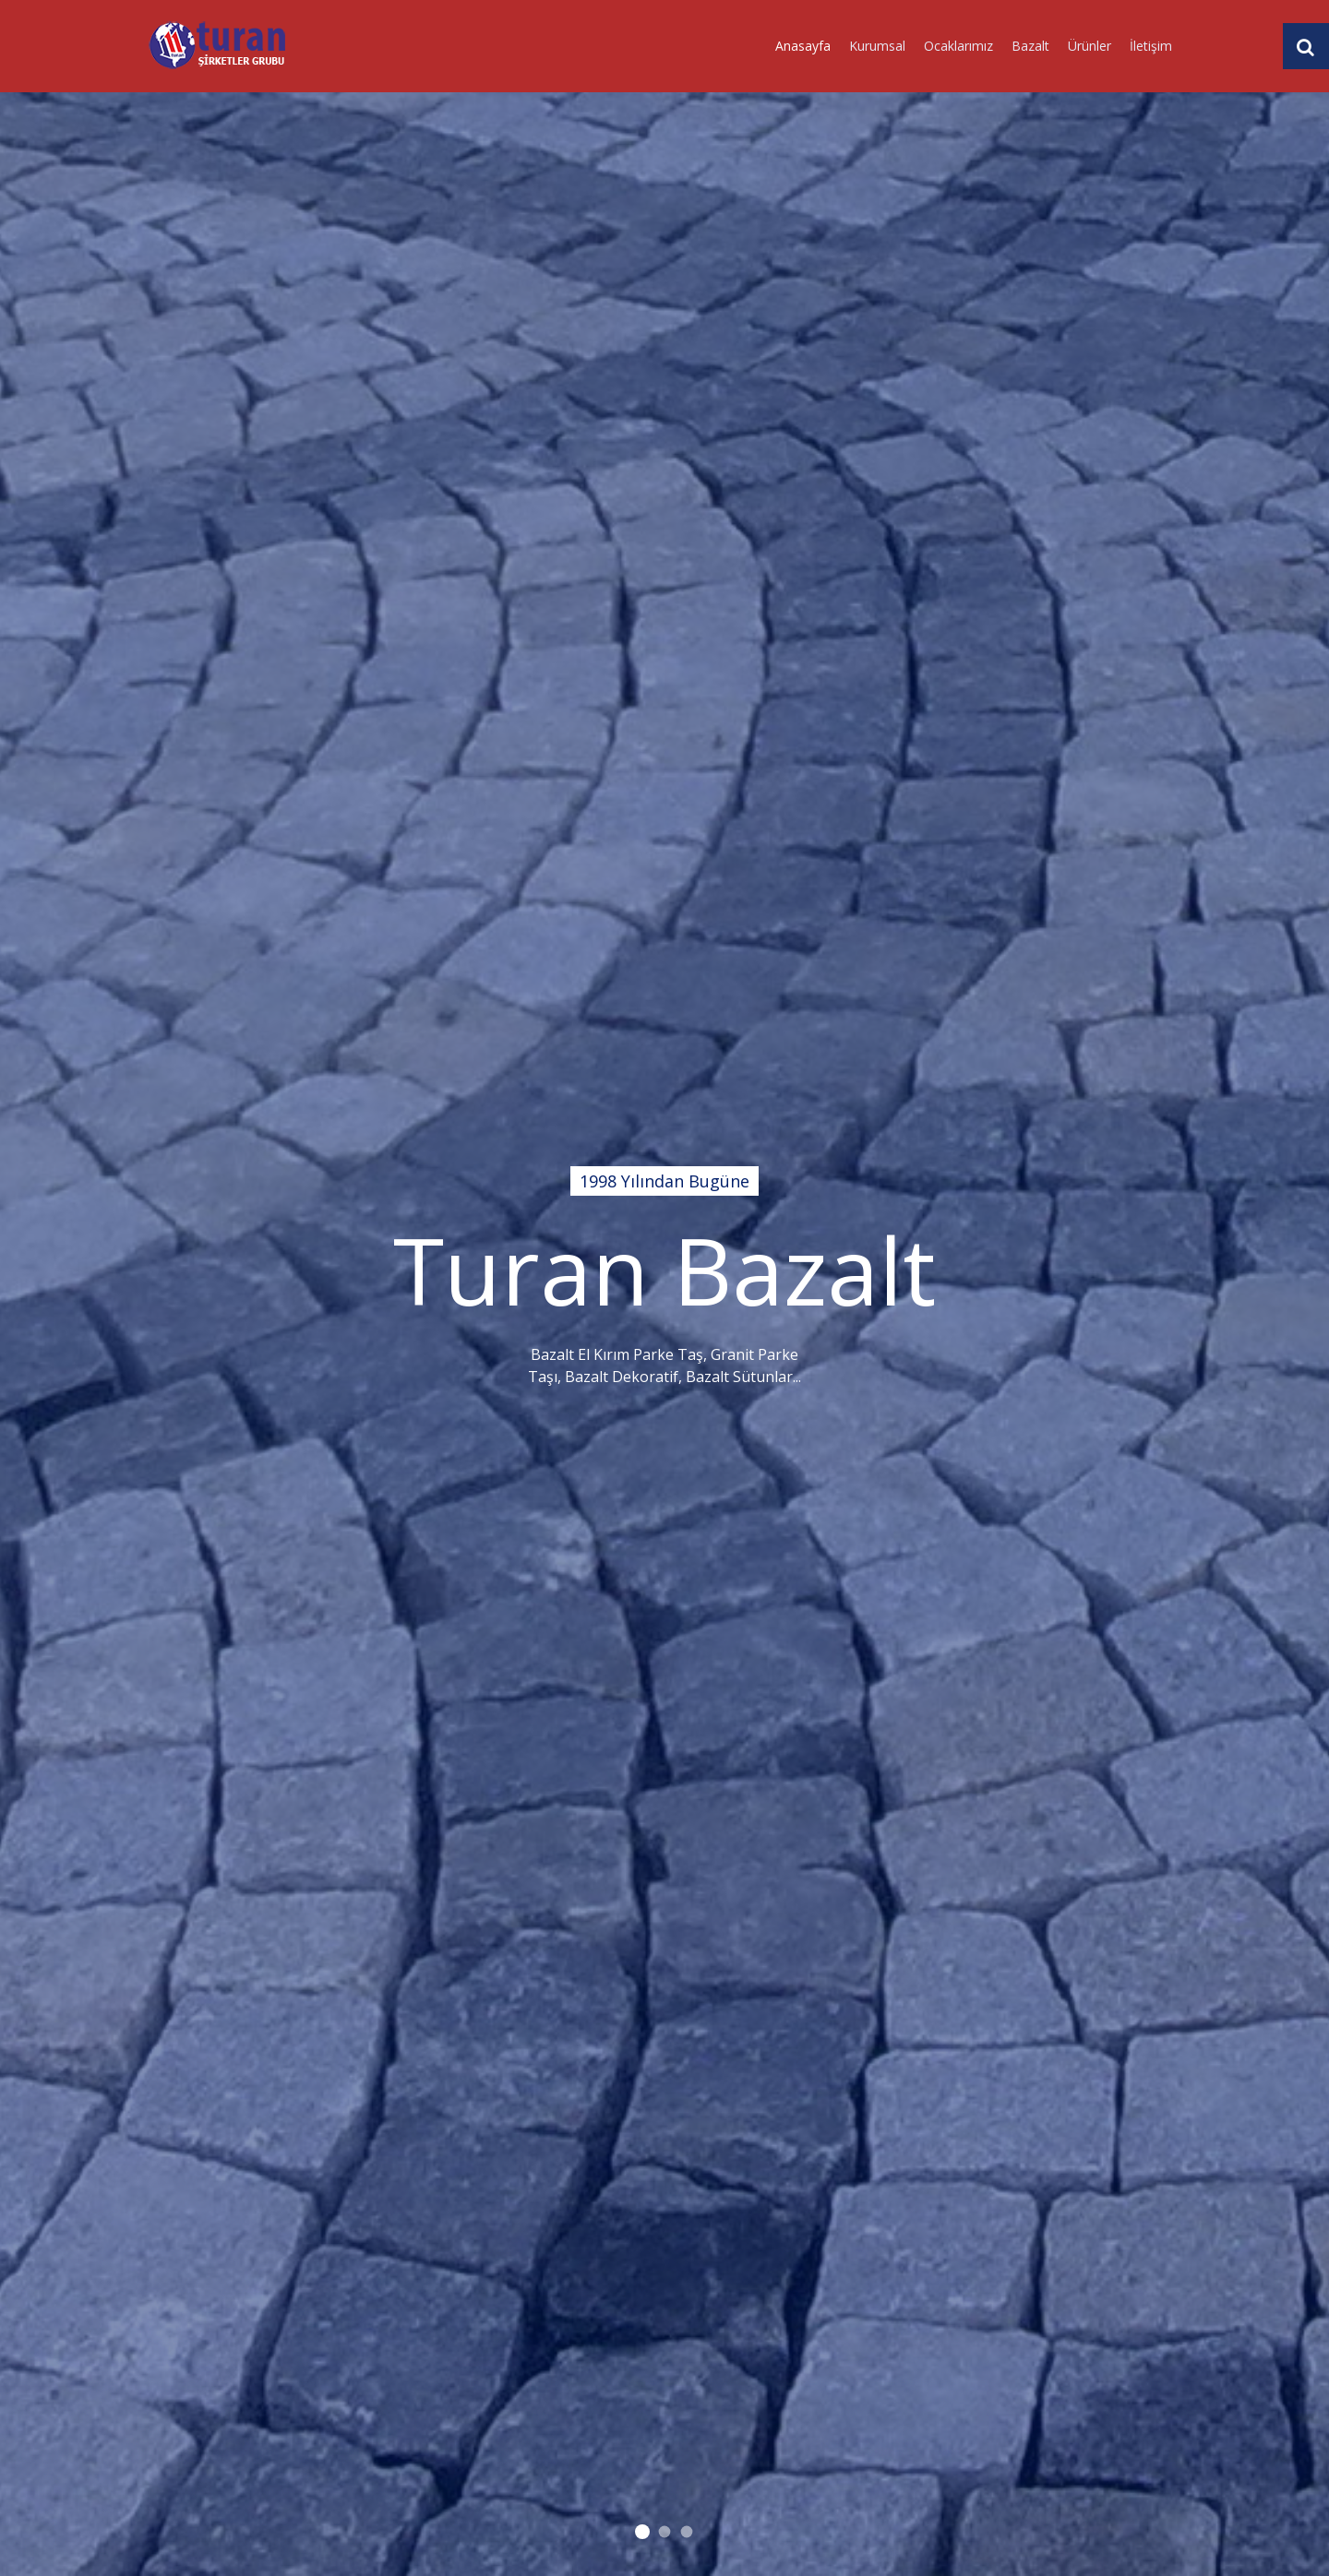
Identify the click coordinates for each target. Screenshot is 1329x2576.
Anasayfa (803, 45)
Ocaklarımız (958, 45)
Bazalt (1030, 45)
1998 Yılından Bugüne (642, 2531)
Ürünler (1089, 45)
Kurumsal (877, 45)
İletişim (1151, 45)
